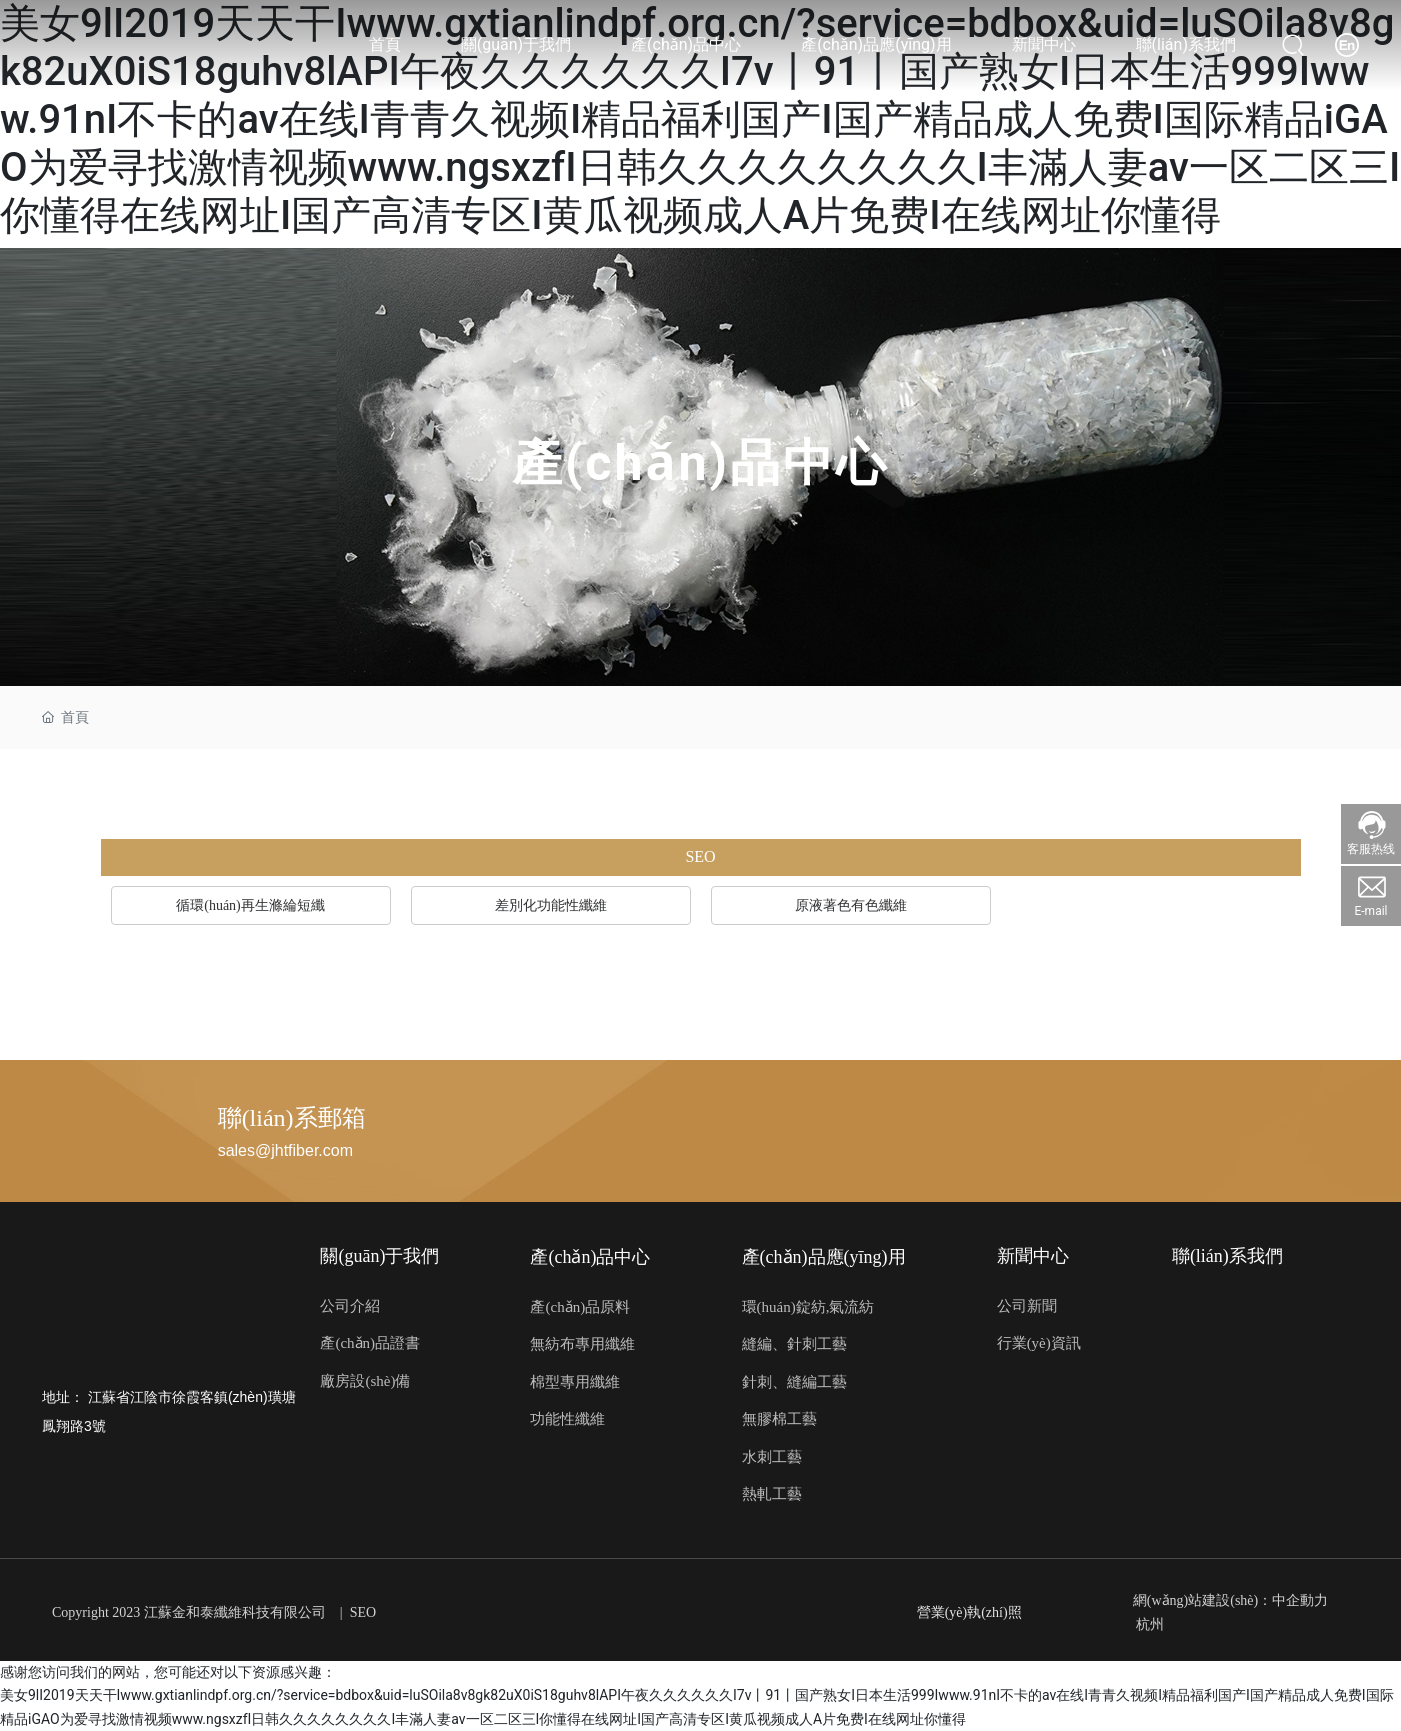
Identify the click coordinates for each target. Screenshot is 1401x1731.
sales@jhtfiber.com (285, 1150)
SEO (363, 1612)
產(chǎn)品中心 (700, 463)
